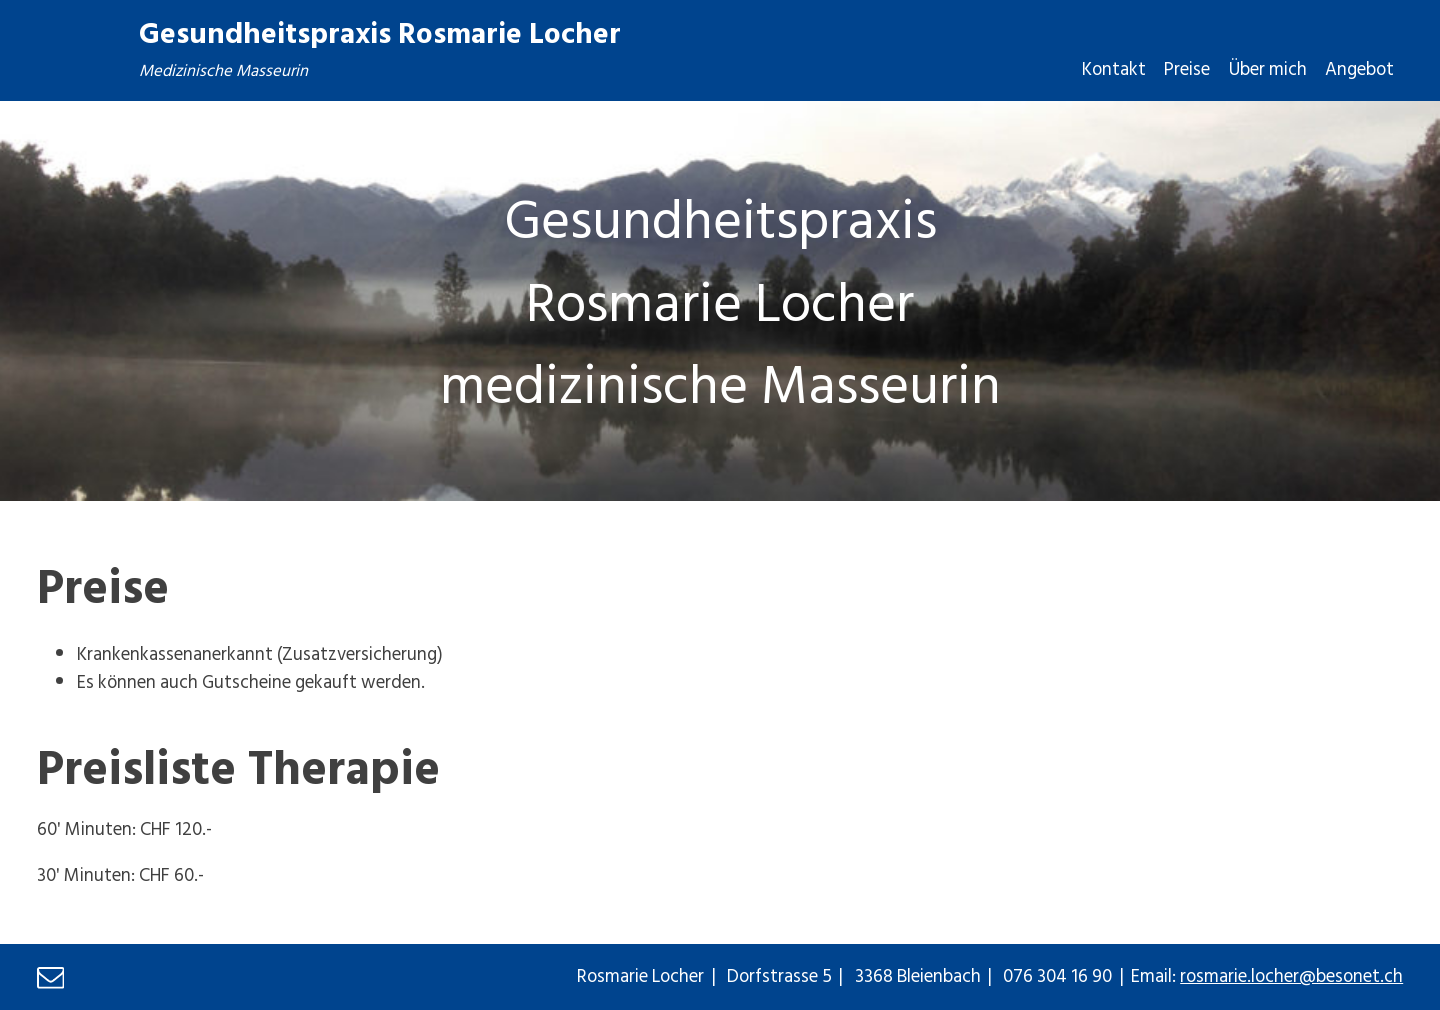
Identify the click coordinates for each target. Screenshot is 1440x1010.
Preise (1187, 68)
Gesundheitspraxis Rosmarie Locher (380, 32)
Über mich (1268, 68)
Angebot (1359, 68)
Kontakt (1114, 68)
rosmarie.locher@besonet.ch (1291, 975)
